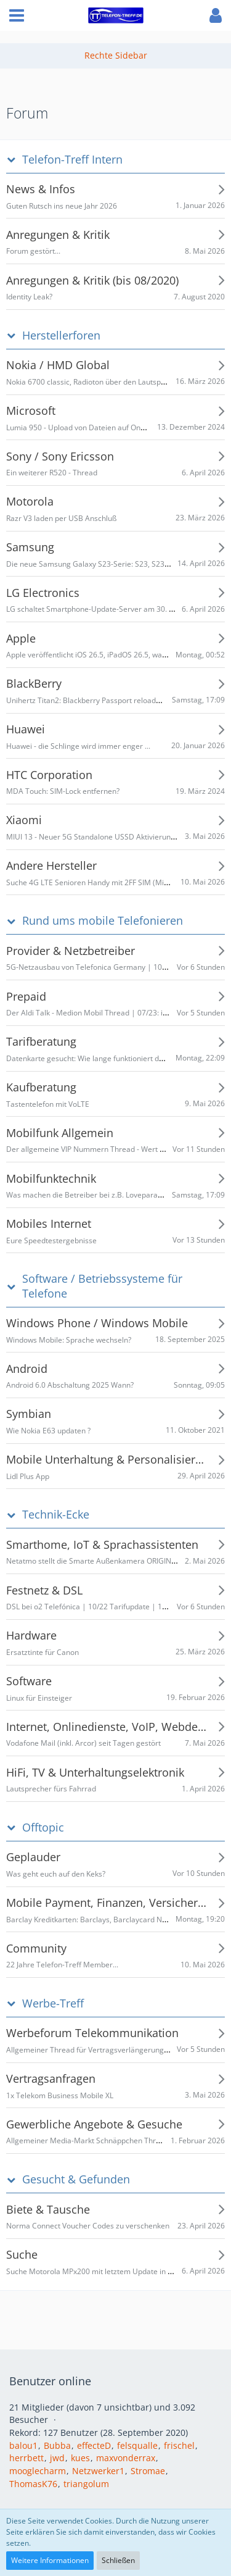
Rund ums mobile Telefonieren (102, 921)
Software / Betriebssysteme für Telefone (102, 1286)
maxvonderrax (125, 2458)
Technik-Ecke (55, 1514)
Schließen (118, 2560)
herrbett (26, 2458)
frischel (179, 2445)
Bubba (57, 2445)
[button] (16, 15)
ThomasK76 (33, 2484)
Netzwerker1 (98, 2471)
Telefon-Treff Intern (72, 159)
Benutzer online (50, 2381)
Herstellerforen (61, 335)
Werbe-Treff (53, 2003)
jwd (57, 2458)
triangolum (86, 2484)
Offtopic (43, 1827)
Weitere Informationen (50, 2560)
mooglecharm (37, 2471)
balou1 (23, 2445)
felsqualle (137, 2445)
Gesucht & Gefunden (76, 2179)
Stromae (148, 2471)
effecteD (94, 2445)
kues (80, 2458)
